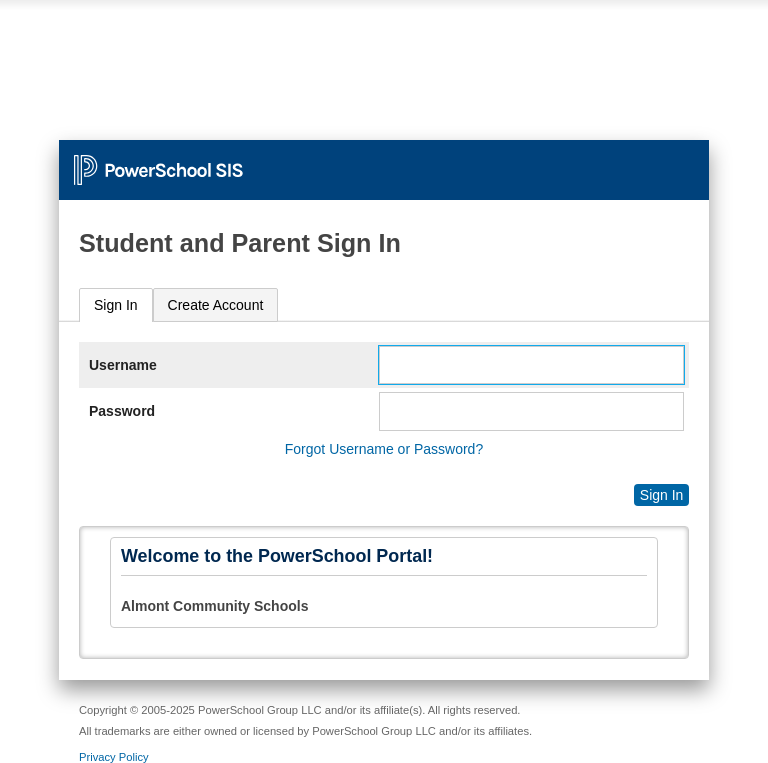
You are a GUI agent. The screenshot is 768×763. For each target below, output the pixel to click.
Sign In (116, 305)
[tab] (116, 305)
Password (122, 411)
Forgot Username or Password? (384, 449)
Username (123, 365)
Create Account (216, 305)
